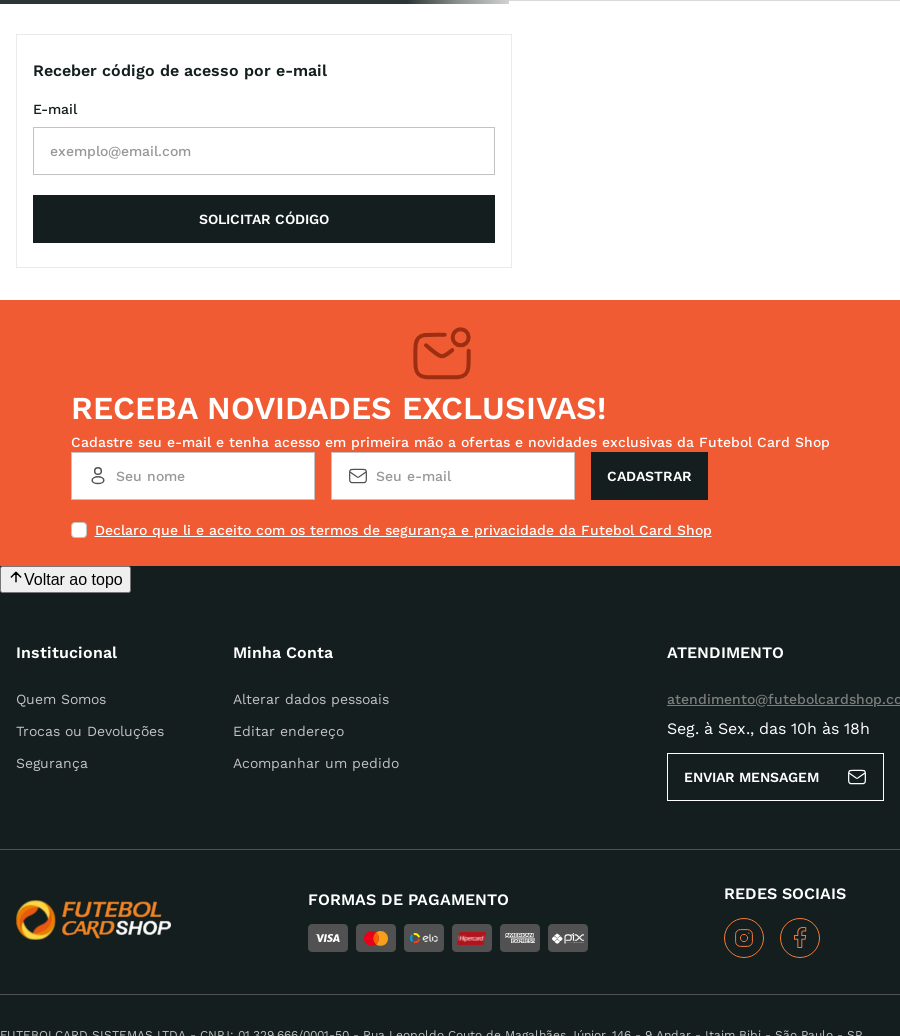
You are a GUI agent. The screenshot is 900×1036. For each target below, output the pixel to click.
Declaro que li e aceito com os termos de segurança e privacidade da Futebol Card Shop (403, 426)
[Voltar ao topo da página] (65, 476)
